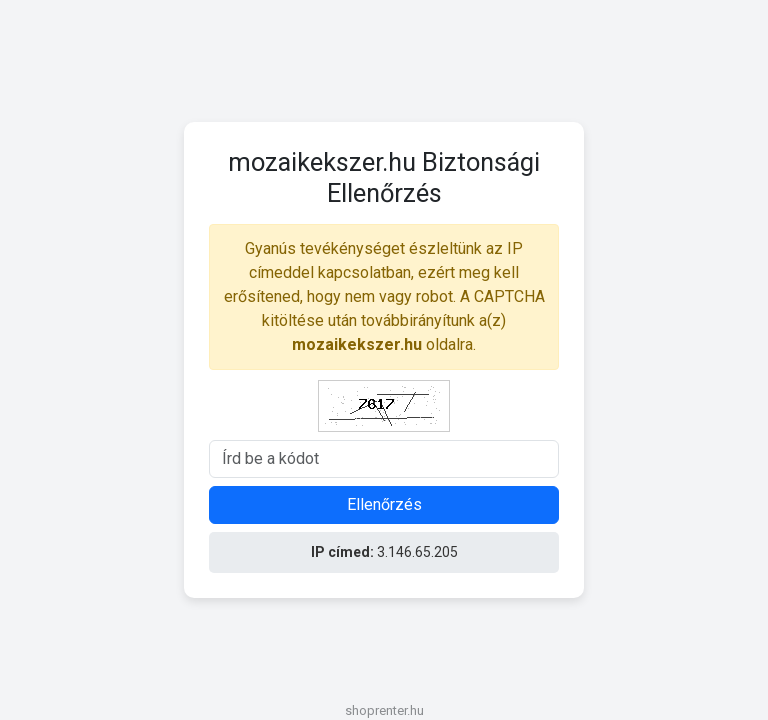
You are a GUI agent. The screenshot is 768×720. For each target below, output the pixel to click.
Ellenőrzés (384, 504)
